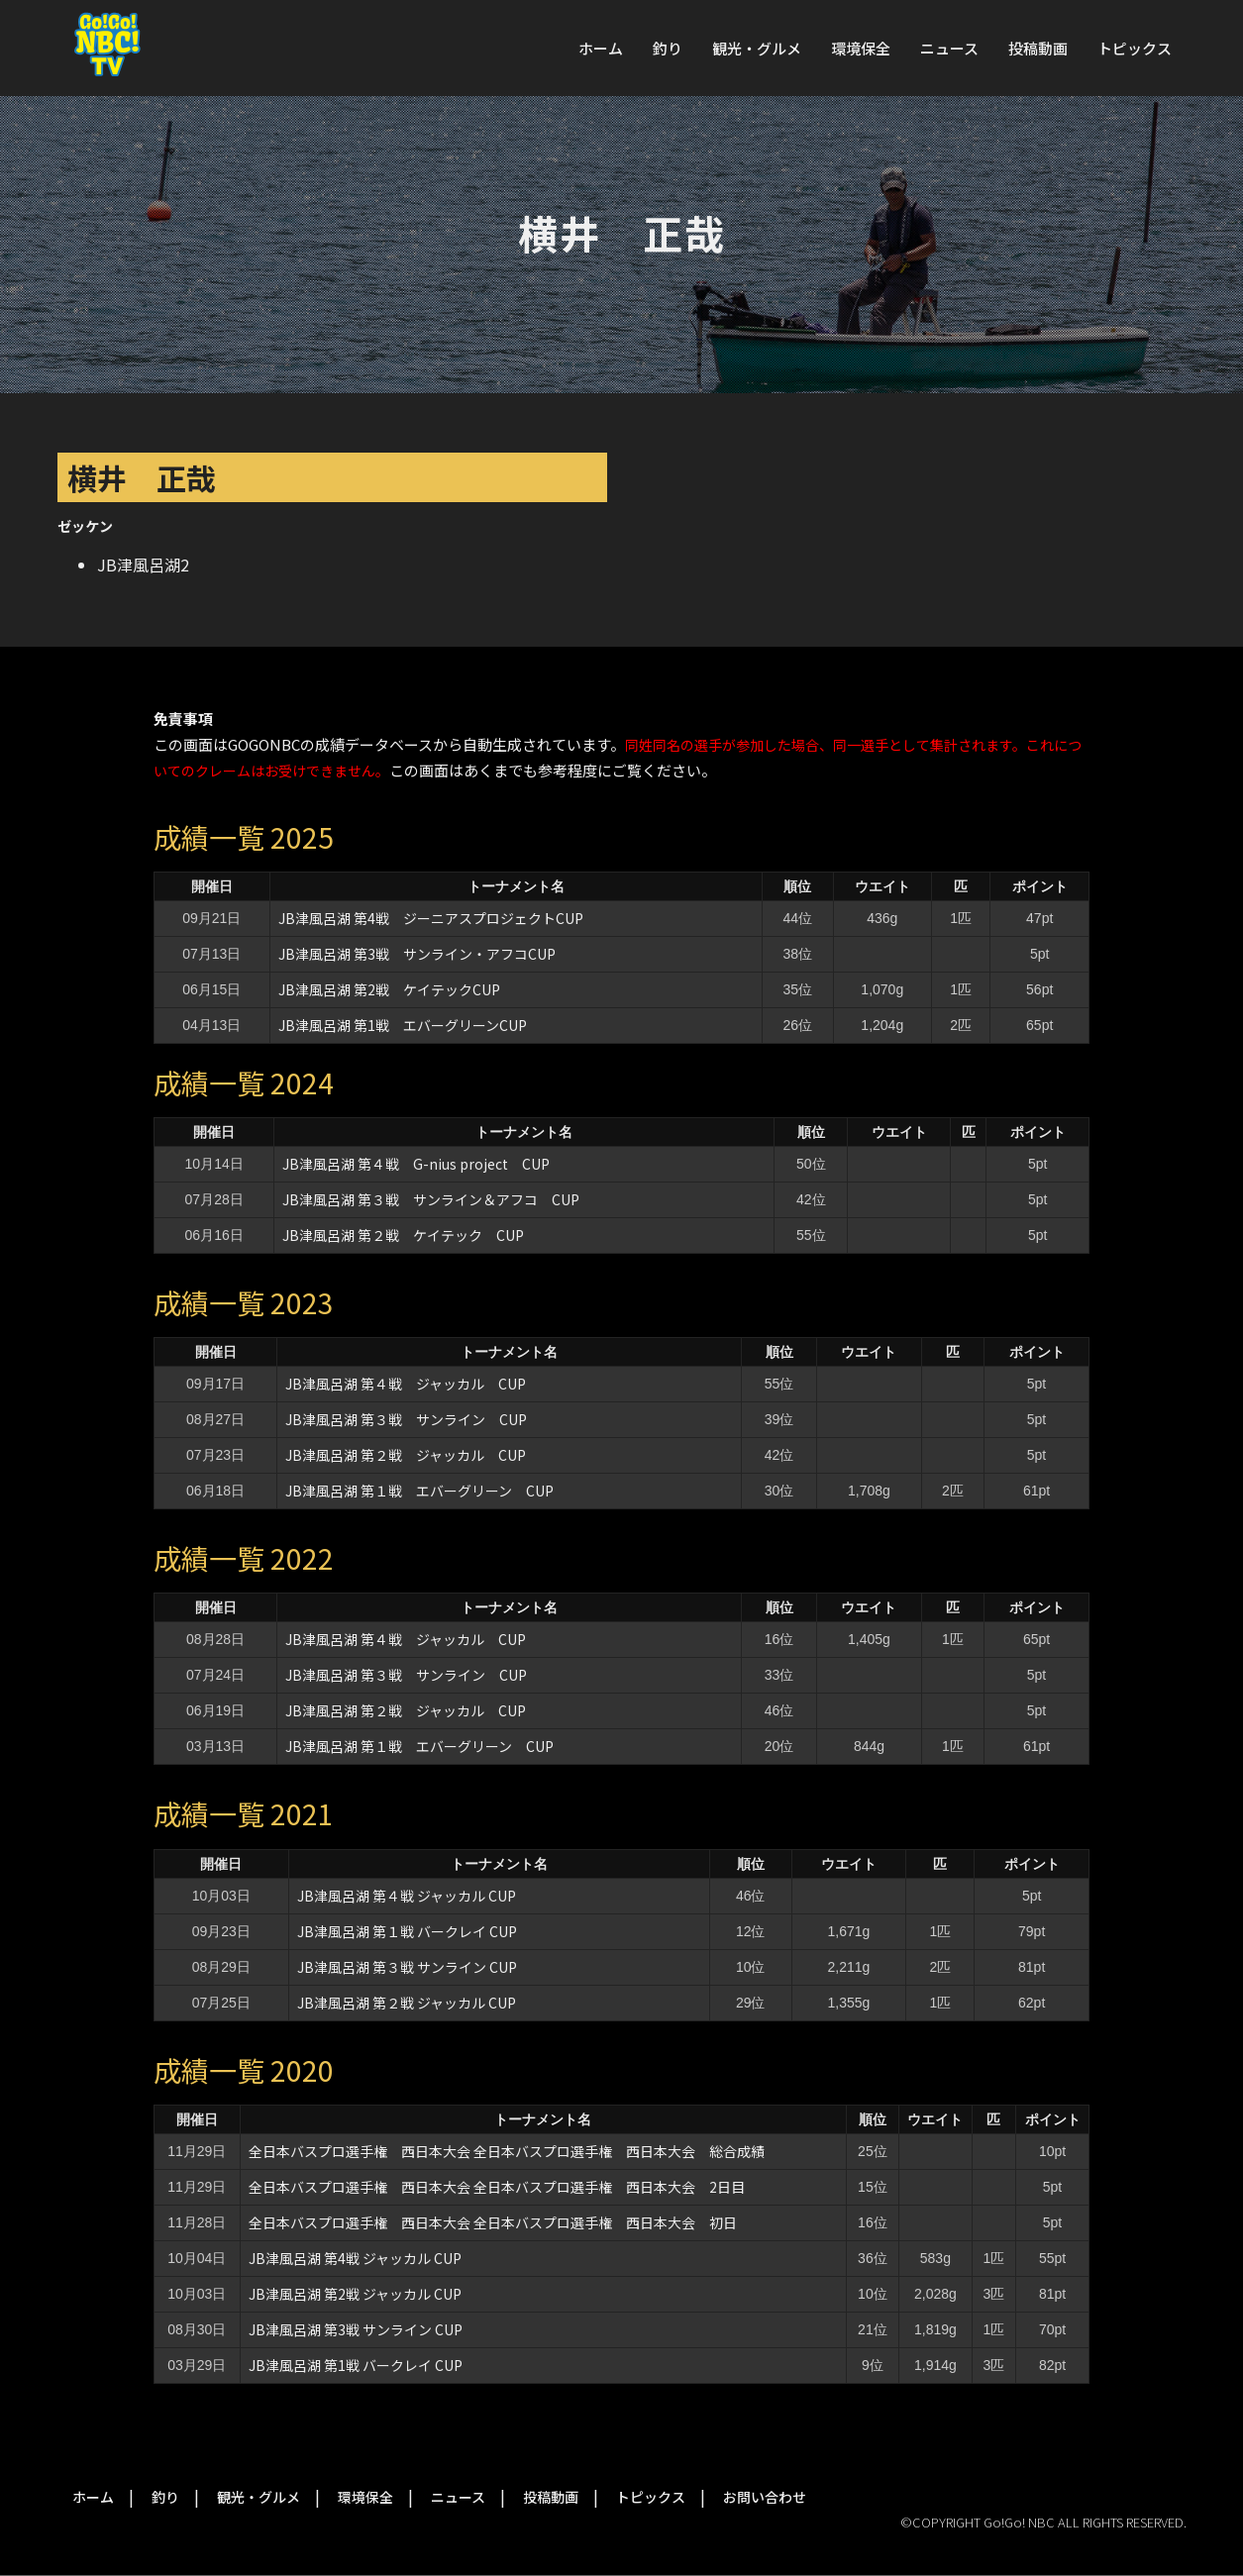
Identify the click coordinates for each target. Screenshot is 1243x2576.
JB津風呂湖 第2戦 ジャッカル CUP (355, 2294)
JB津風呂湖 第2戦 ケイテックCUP (389, 989)
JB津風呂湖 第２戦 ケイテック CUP (403, 1235)
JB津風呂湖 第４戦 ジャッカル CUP (405, 1383)
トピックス (1134, 48)
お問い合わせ (764, 2497)
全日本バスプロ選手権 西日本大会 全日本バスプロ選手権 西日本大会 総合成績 (507, 2151)
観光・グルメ (756, 48)
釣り (667, 48)
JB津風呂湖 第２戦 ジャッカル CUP (405, 1455)
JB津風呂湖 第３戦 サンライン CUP (406, 1419)
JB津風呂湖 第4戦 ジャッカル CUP (355, 2258)
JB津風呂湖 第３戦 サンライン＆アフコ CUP (430, 1199)
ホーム (600, 48)
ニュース (949, 48)
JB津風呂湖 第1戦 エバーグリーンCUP (402, 1025)
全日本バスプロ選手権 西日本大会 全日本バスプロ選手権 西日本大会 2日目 (497, 2187)
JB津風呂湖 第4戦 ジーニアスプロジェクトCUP (430, 918)
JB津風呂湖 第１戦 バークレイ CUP (407, 1931)
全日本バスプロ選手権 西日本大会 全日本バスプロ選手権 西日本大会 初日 (493, 2222)
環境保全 (860, 48)
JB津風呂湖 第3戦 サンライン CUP (356, 2329)
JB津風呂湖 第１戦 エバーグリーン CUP (419, 1490)
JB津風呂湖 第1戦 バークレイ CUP (356, 2365)
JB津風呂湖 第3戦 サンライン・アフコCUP (417, 954)
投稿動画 (1038, 48)
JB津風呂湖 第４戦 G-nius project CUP (416, 1164)
